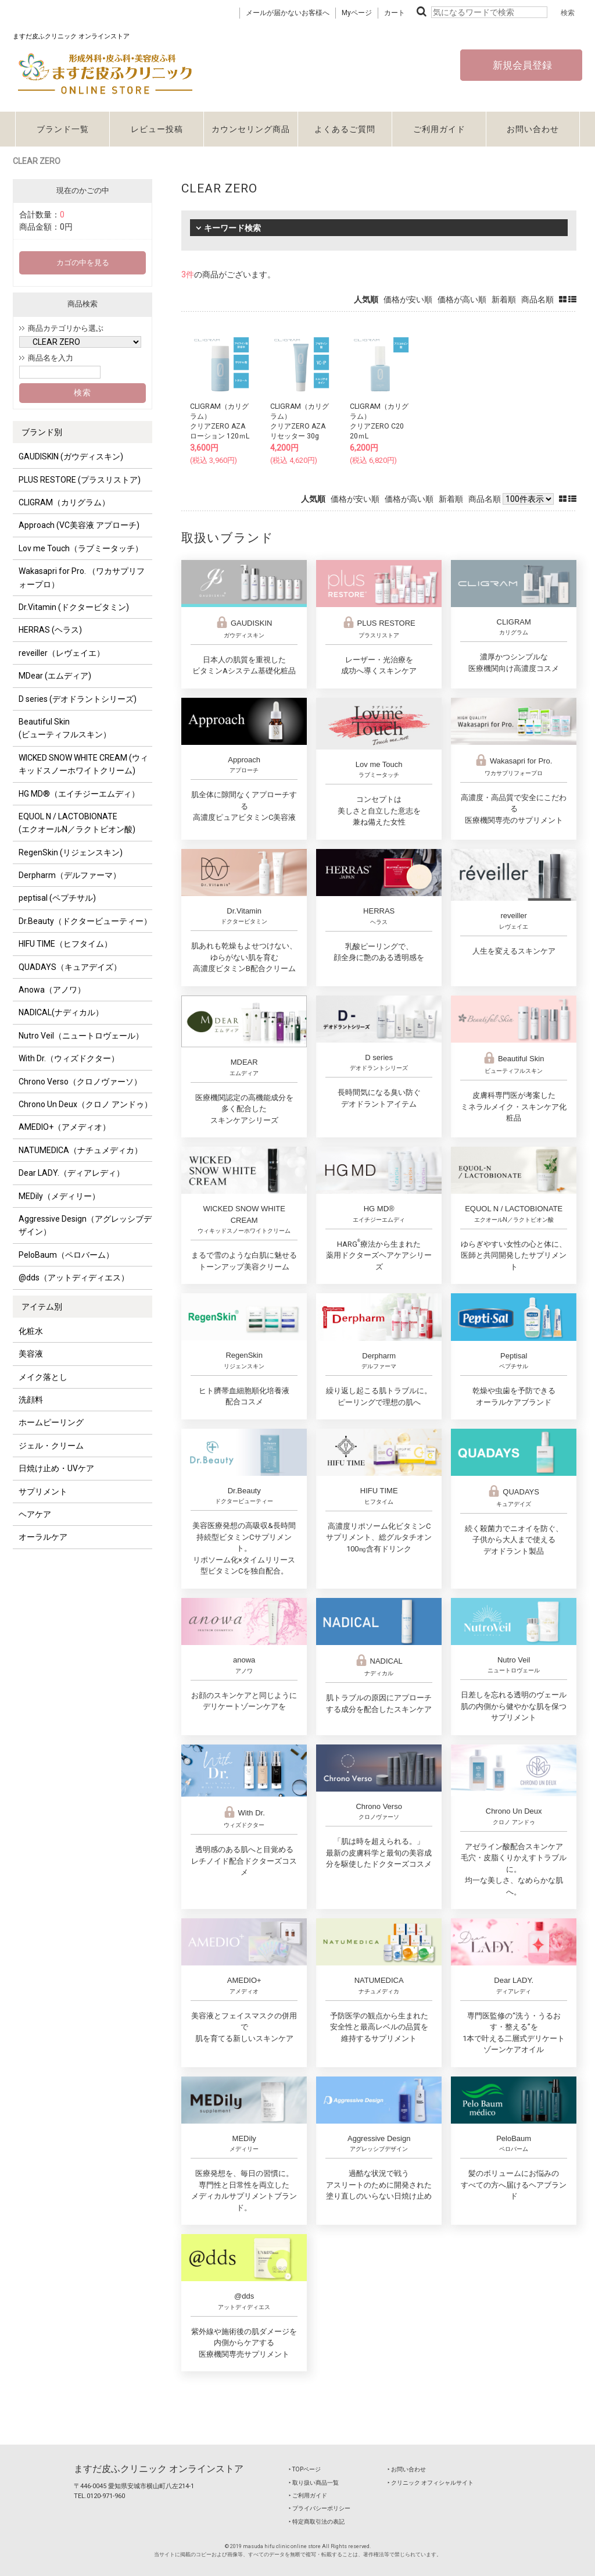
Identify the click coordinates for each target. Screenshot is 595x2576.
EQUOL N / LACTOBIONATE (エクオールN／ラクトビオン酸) (77, 823)
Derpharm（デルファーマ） (70, 875)
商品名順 (537, 299)
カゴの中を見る (82, 262)
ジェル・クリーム (51, 1445)
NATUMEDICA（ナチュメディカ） (80, 1150)
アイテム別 (41, 1306)
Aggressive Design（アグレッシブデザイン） (85, 1225)
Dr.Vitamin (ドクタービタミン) (74, 607)
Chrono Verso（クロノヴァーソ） (80, 1081)
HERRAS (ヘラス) (50, 629)
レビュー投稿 (157, 129)
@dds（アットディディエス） (74, 1277)
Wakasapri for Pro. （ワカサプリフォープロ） (82, 577)
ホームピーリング (51, 1422)
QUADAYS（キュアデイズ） (70, 967)
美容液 (31, 1353)
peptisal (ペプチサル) (57, 897)
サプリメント (43, 1491)
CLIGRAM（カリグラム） (64, 502)
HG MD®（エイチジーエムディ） (79, 793)
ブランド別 (41, 432)
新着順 (504, 299)
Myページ (357, 13)
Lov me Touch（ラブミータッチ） (81, 548)
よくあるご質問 (344, 129)
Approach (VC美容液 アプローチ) (79, 525)
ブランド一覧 (63, 129)
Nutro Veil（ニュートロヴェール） (81, 1035)
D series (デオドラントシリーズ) (78, 699)
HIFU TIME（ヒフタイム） (65, 943)
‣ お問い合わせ (407, 2469)
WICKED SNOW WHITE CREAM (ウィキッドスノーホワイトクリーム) (83, 764)
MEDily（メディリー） (59, 1196)
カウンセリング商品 (251, 129)
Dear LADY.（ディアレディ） (71, 1173)
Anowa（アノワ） (52, 989)
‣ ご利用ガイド (308, 2495)
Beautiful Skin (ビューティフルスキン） (65, 728)
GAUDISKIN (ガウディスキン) (71, 456)
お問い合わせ (533, 129)
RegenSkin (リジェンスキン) (71, 852)
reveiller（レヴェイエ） (62, 653)
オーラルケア (43, 1537)
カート (394, 13)
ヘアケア (35, 1514)
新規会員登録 (521, 65)
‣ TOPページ (305, 2469)
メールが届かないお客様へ (287, 13)
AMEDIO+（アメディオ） (64, 1127)
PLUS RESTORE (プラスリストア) (80, 479)
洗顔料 (31, 1399)
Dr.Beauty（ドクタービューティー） (85, 921)
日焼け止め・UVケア (56, 1468)
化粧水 (31, 1331)
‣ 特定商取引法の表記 (317, 2521)
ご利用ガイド (439, 129)
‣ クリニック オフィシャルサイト (431, 2482)
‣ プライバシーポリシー (319, 2508)
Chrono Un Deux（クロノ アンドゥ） (85, 1104)
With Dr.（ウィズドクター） (69, 1058)
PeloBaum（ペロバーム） (66, 1255)
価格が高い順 (462, 299)
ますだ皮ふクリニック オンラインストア (158, 2468)
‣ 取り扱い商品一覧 (314, 2482)
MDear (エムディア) (55, 675)
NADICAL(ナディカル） (61, 1012)
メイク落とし (43, 1377)
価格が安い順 (407, 299)
